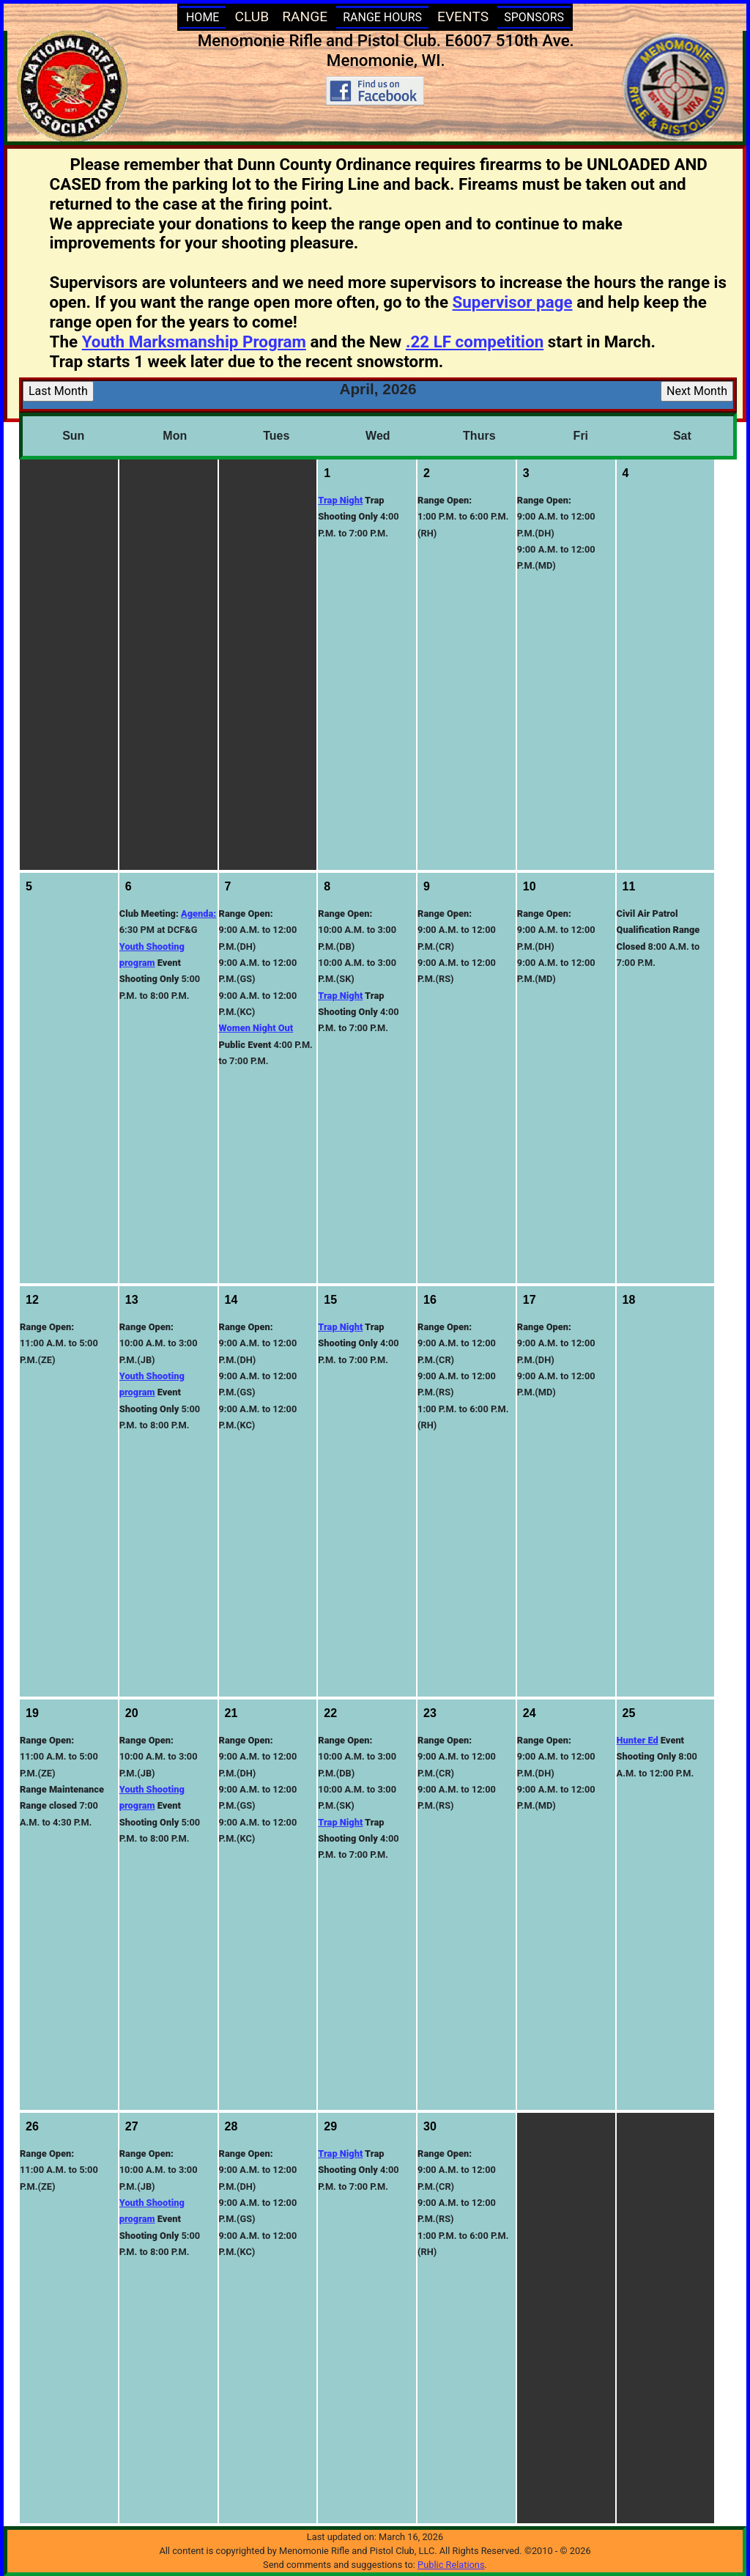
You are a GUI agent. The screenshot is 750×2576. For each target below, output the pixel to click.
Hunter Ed (637, 1740)
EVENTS (463, 16)
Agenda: (198, 913)
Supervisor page (513, 301)
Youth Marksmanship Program (194, 341)
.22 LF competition (474, 341)
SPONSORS (534, 17)
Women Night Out (256, 1027)
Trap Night (340, 500)
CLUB (251, 16)
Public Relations (450, 2564)
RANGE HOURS (382, 17)
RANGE (304, 16)
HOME (202, 17)
